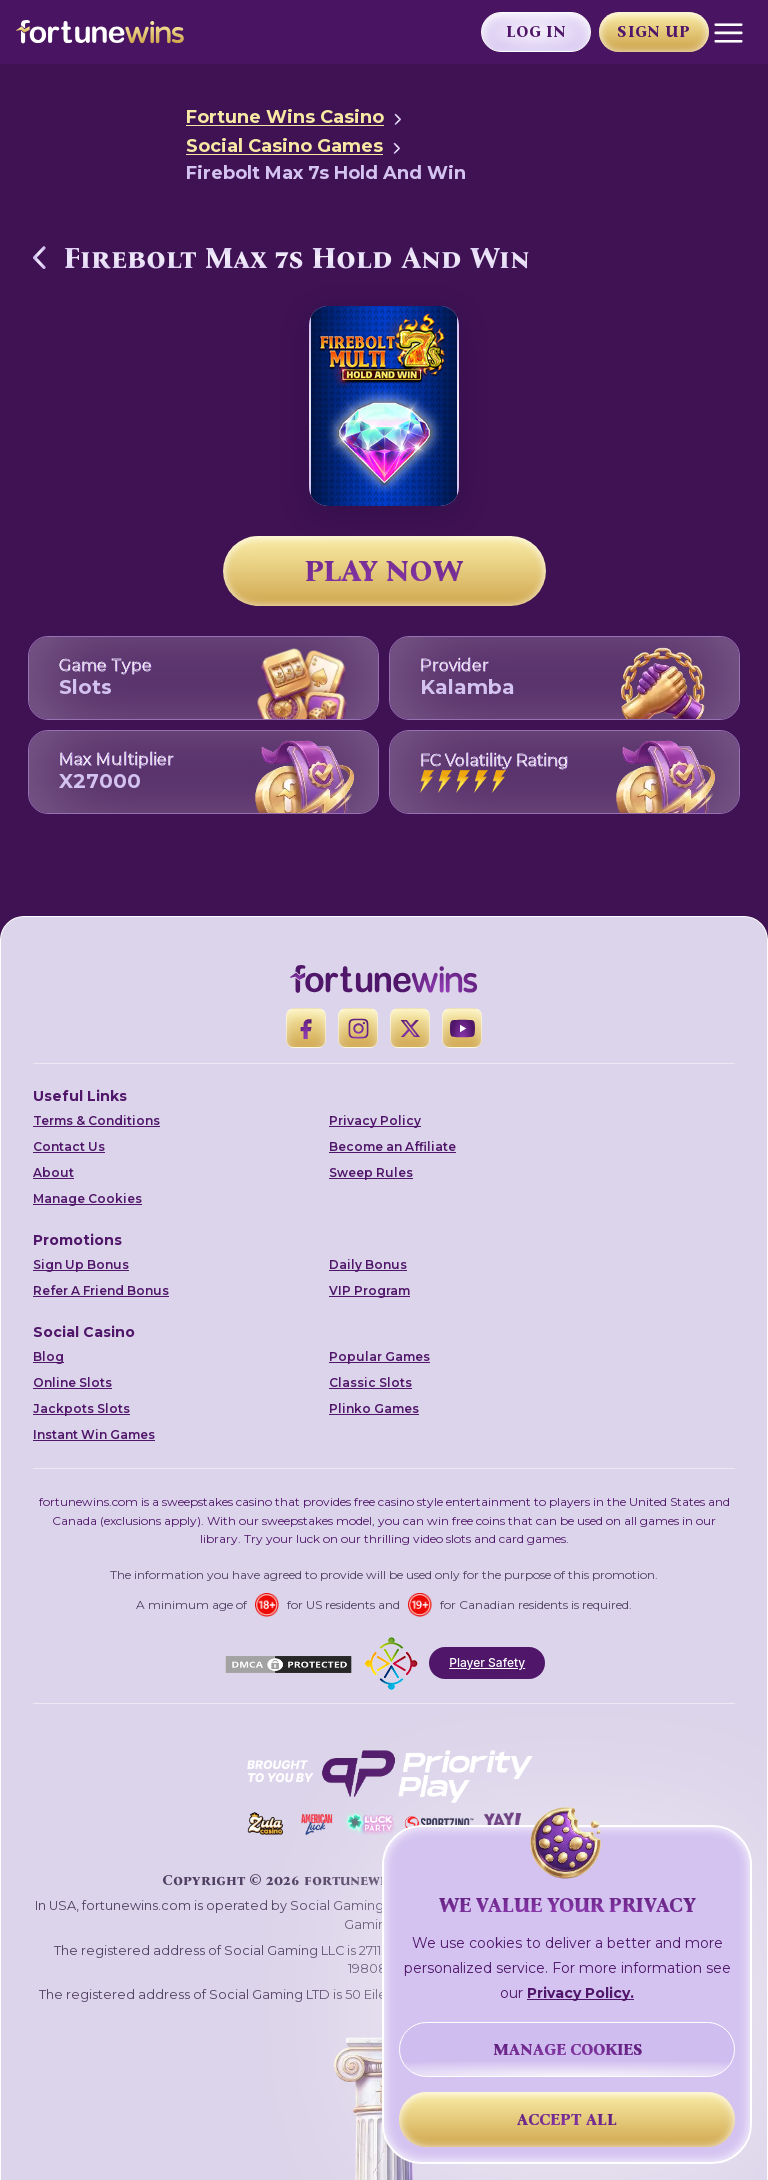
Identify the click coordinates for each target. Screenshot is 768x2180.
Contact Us (69, 1146)
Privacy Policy (375, 1120)
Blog (48, 1356)
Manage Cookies (87, 1198)
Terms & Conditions (96, 1120)
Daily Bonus (368, 1264)
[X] (410, 1028)
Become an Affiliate (392, 1146)
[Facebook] (306, 1028)
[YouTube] (462, 1028)
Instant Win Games (94, 1434)
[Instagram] (358, 1028)
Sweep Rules (371, 1172)
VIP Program (369, 1290)
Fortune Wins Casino (285, 117)
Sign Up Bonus (81, 1264)
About (53, 1172)
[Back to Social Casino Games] (40, 257)
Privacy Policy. (580, 1993)
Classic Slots (370, 1382)
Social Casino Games (284, 146)
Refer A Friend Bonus (101, 1290)
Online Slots (72, 1382)
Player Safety (487, 1662)
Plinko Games (374, 1408)
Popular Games (379, 1356)
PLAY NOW (384, 571)
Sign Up (653, 31)
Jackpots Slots (81, 1408)
